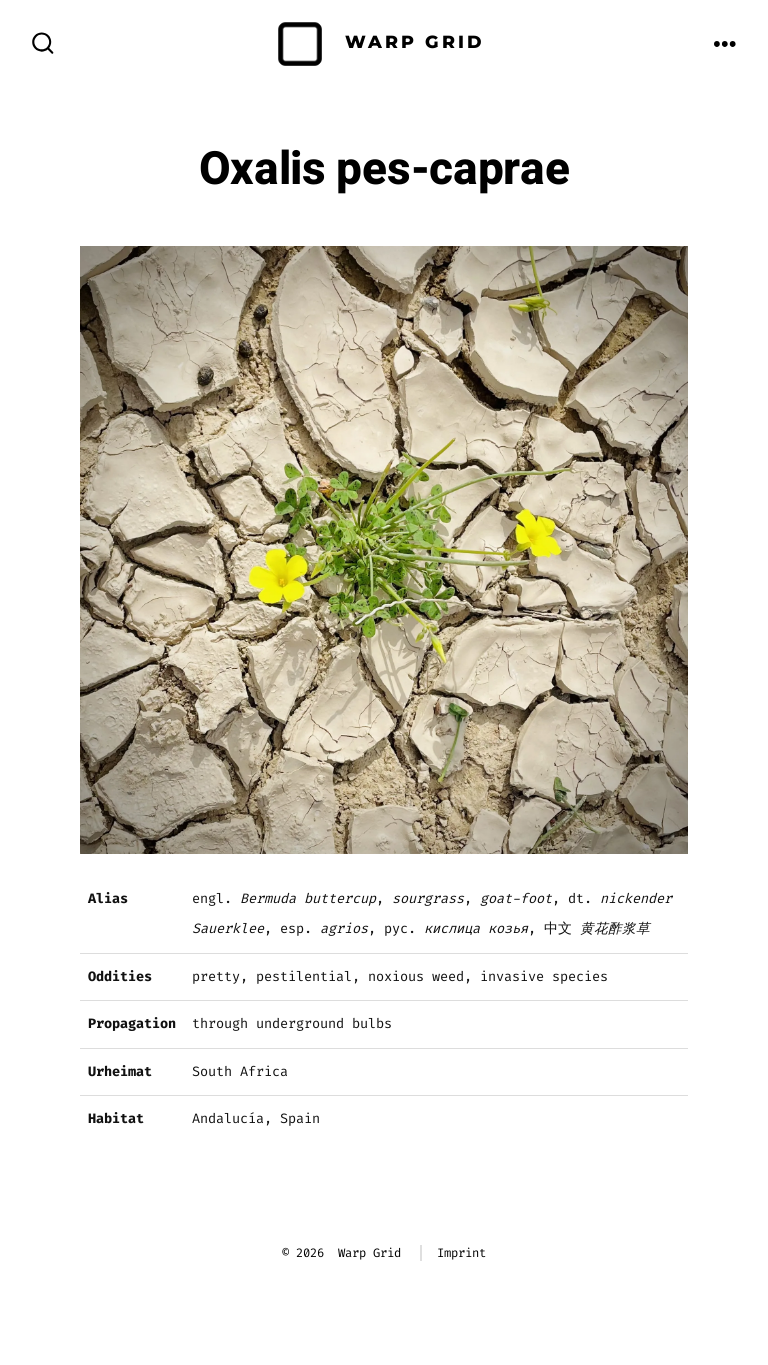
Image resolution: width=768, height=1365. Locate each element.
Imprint (461, 1253)
